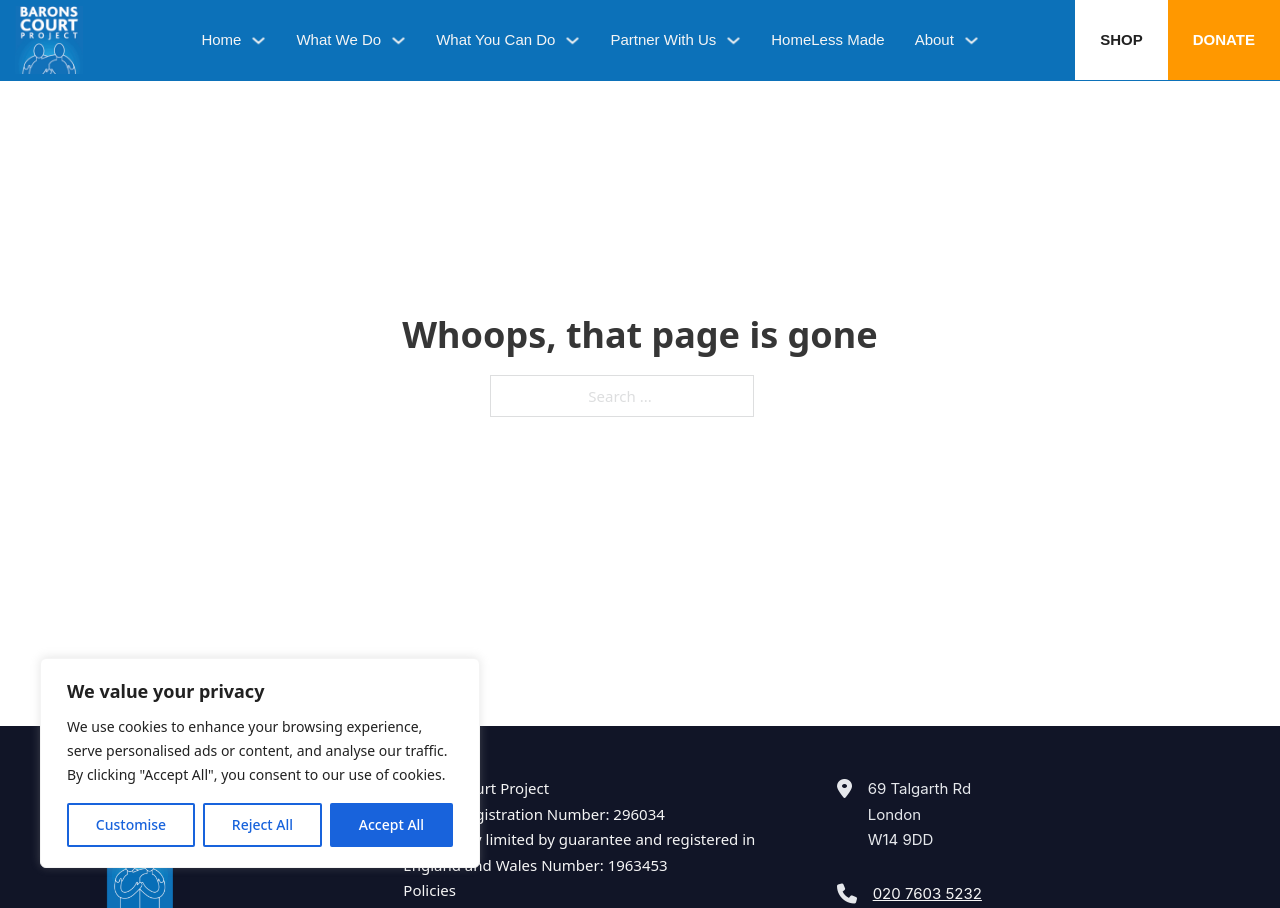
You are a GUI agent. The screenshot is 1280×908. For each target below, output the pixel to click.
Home (221, 39)
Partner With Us (663, 39)
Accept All (391, 824)
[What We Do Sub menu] (398, 40)
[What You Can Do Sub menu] (572, 40)
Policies (429, 890)
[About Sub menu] (971, 40)
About (934, 39)
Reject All (262, 824)
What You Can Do (495, 39)
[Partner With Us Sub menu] (733, 40)
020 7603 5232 (927, 893)
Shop (1121, 39)
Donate (1224, 39)
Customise (131, 824)
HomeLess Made (827, 39)
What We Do (338, 39)
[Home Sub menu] (258, 40)
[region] (260, 763)
